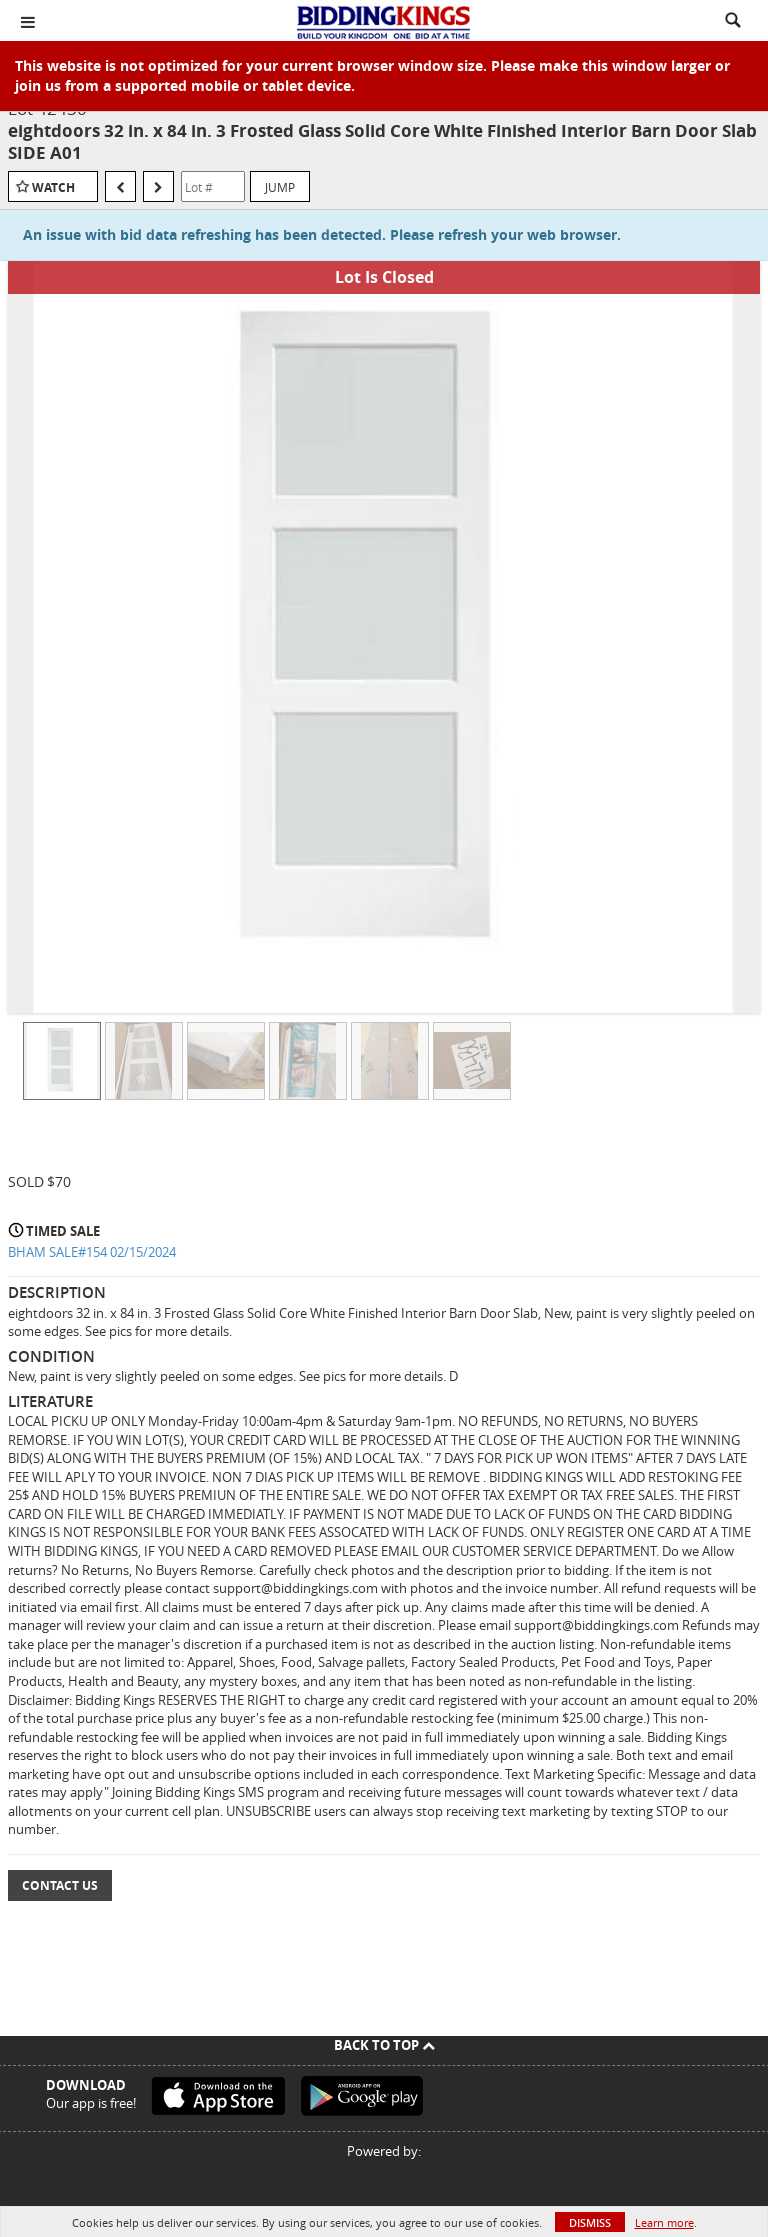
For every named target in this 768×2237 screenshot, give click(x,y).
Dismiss (590, 2222)
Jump (280, 187)
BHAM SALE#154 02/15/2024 (92, 1252)
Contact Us (60, 1885)
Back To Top (384, 2045)
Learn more (664, 2222)
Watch (53, 187)
